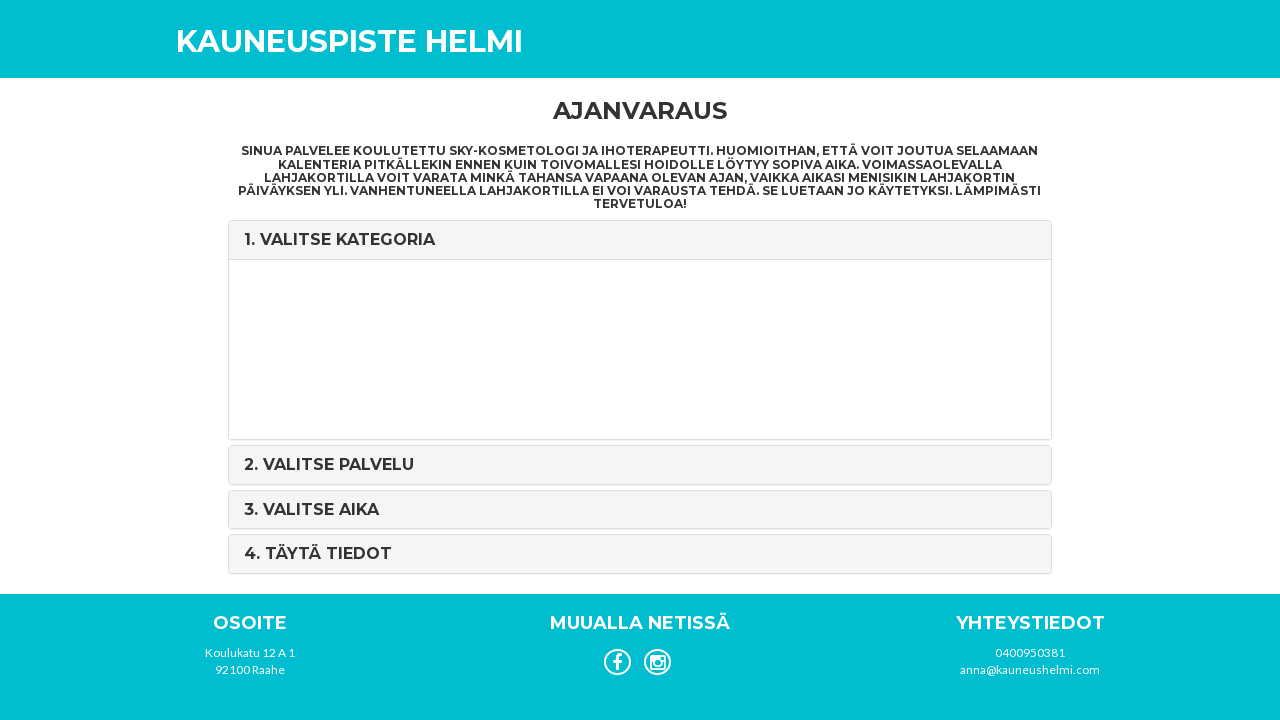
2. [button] (329, 464)
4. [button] (318, 553)
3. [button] (311, 509)
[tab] (639, 240)
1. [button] (339, 239)
